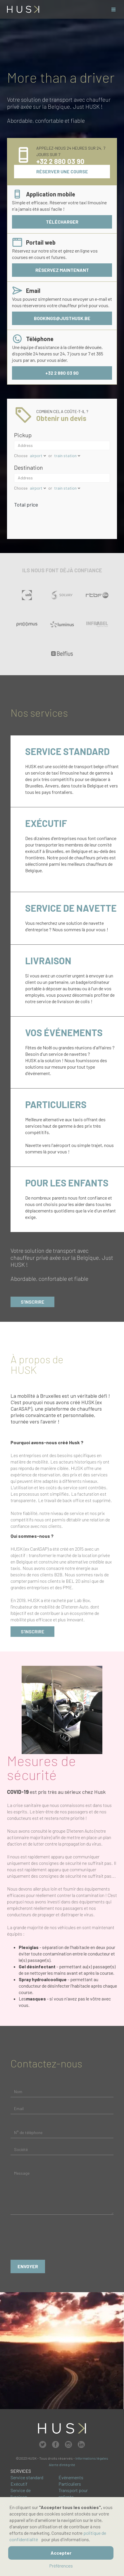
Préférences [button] (61, 2565)
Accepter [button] (61, 2553)
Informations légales (91, 2458)
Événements (70, 2477)
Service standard (27, 2477)
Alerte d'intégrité (62, 2465)
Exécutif (19, 2484)
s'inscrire (32, 1631)
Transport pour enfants (73, 2493)
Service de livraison (21, 2493)
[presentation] (55, 2239)
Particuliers (69, 2484)
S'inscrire (32, 1302)
